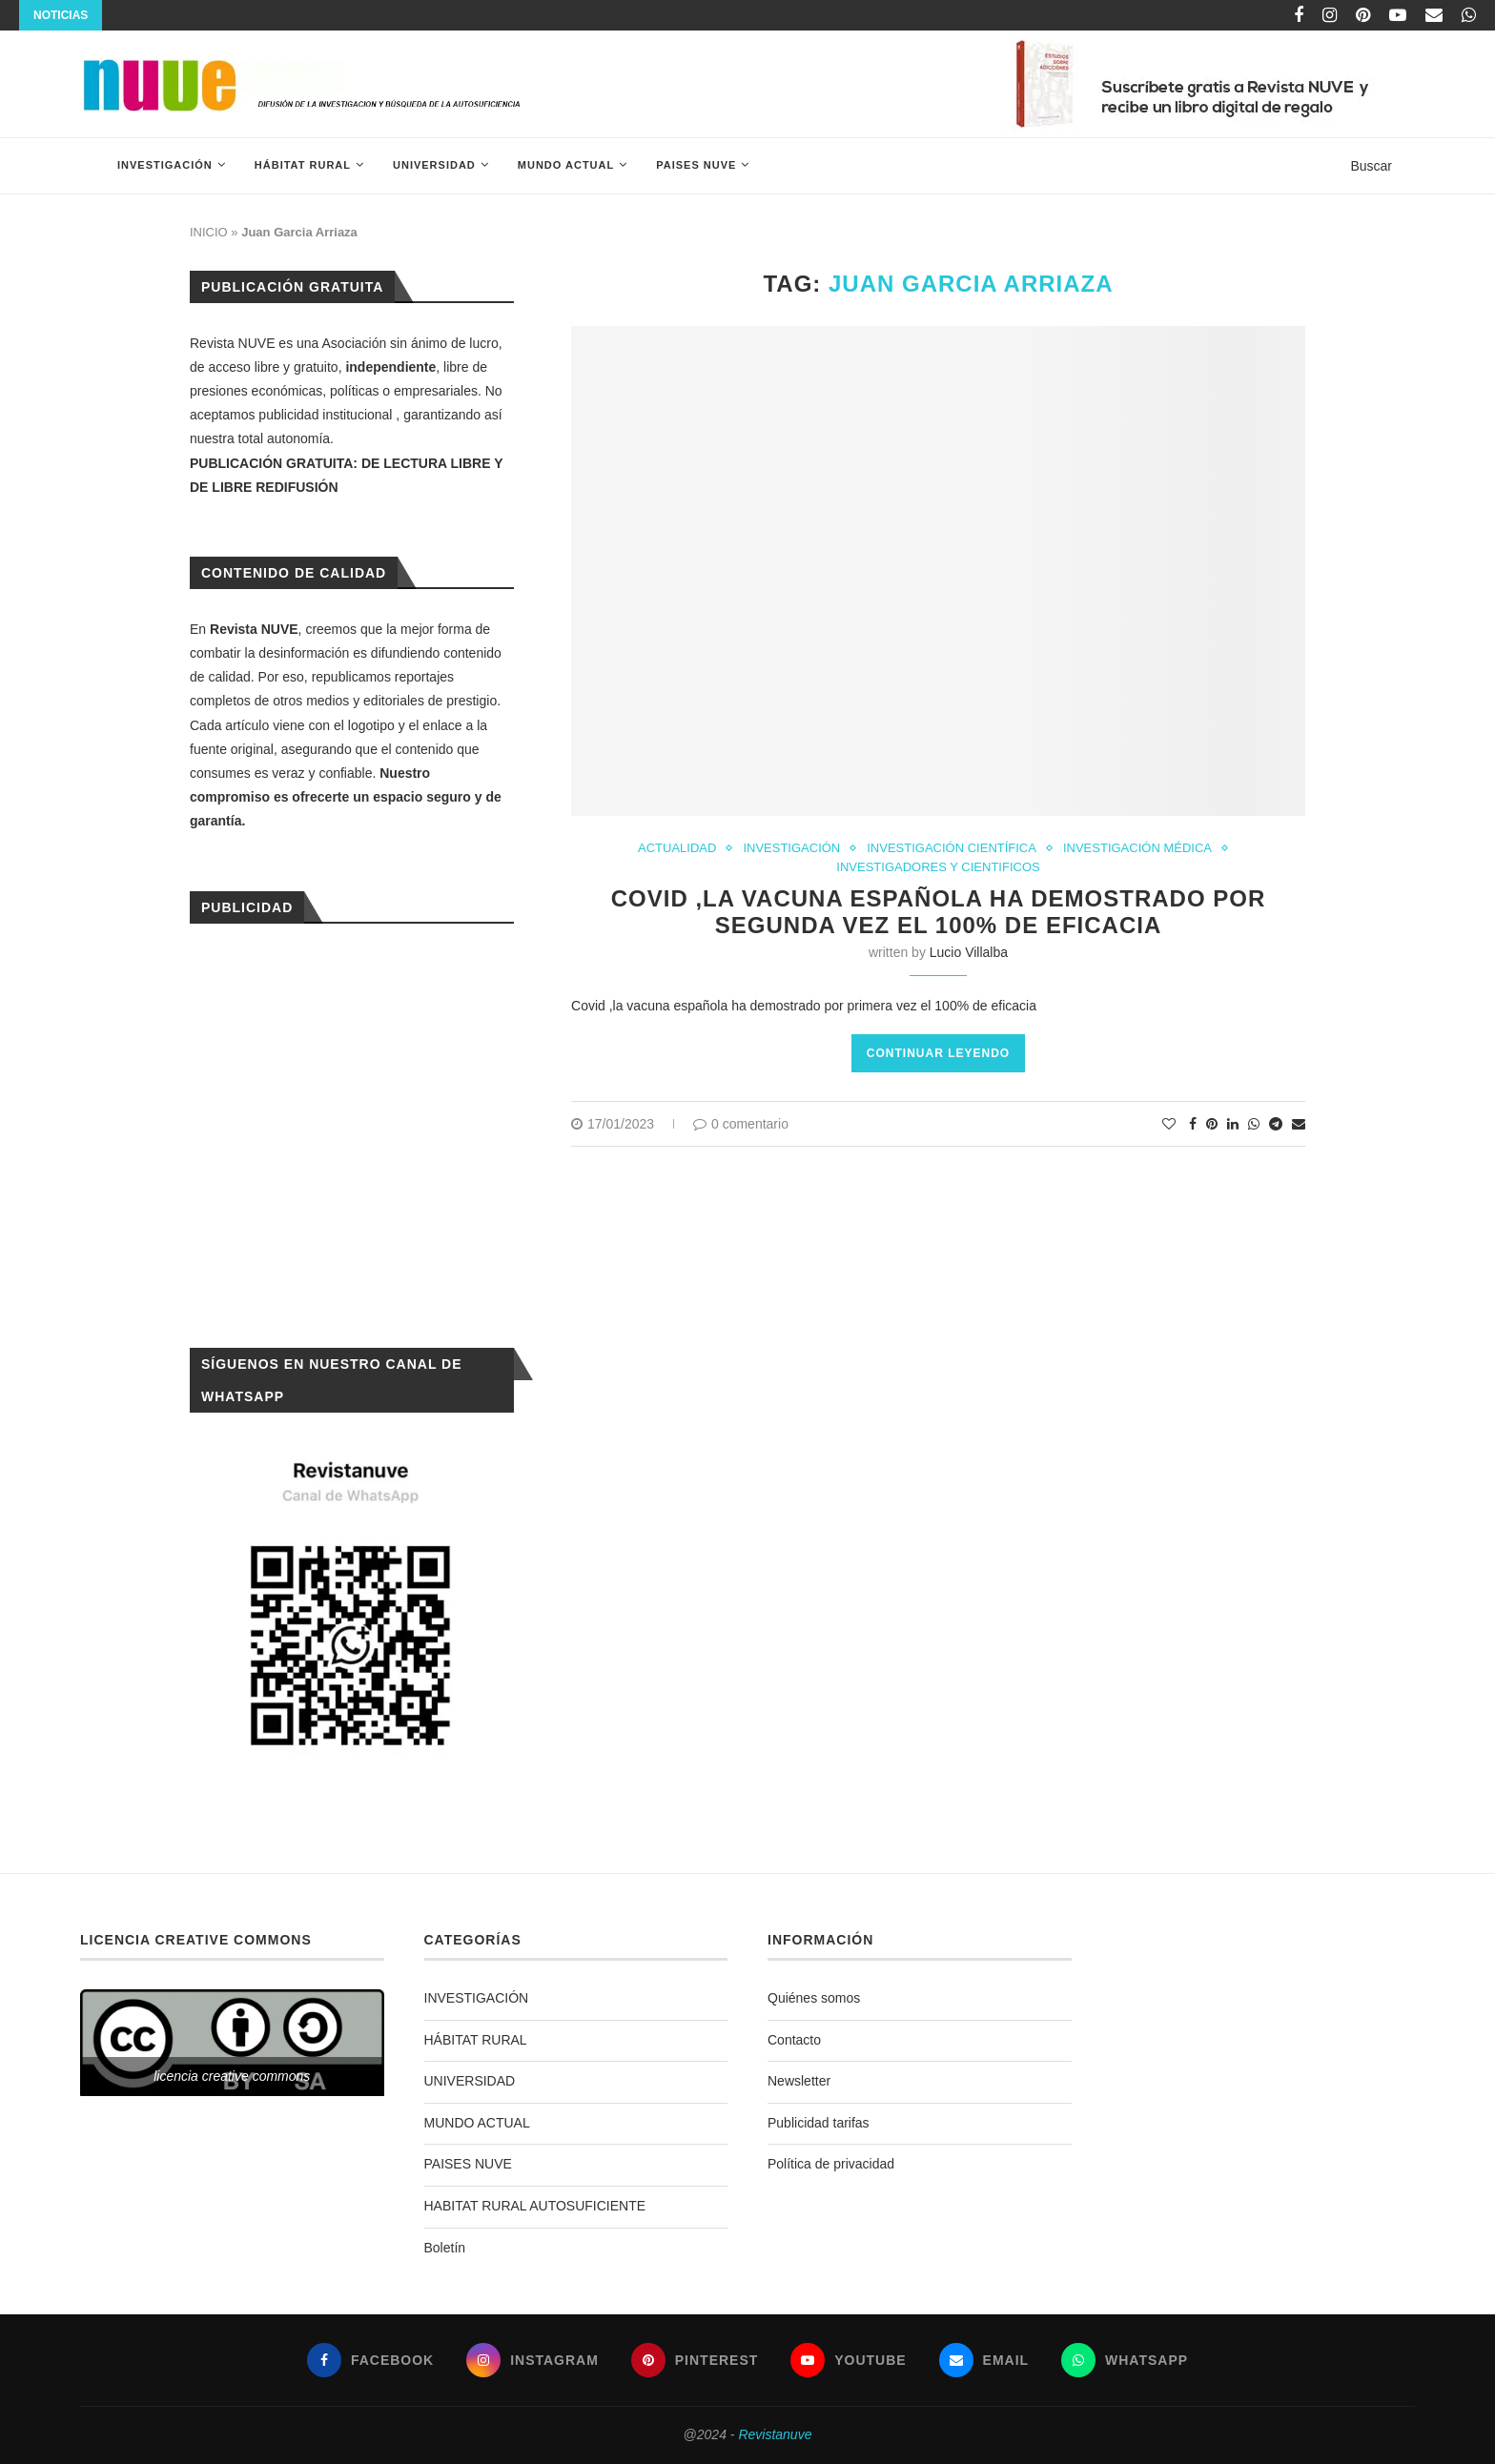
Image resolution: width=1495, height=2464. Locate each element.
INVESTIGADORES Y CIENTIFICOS (937, 867)
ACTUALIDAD (677, 848)
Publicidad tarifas (819, 2122)
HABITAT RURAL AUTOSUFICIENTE (535, 2205)
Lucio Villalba (969, 952)
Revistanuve (774, 2434)
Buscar (1371, 165)
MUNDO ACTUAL (566, 165)
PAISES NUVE (696, 165)
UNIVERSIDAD (434, 165)
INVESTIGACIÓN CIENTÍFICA (951, 848)
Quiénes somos (814, 1998)
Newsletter (799, 2080)
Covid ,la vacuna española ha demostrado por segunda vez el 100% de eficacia (938, 912)
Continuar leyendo (938, 1053)
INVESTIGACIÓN (165, 165)
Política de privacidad (831, 2163)
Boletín (445, 2247)
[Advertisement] (352, 1133)
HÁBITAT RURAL (303, 165)
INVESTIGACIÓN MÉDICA (1137, 848)
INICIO (209, 232)
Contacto (794, 2039)
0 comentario (740, 1123)
